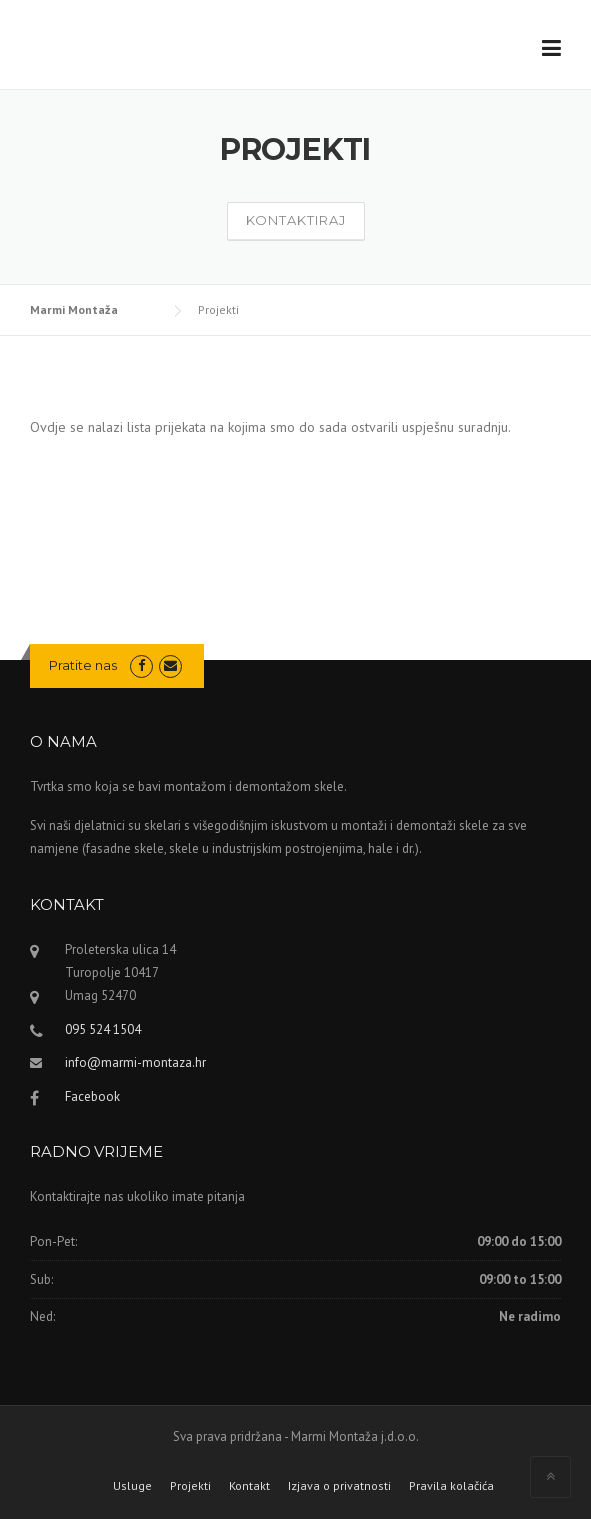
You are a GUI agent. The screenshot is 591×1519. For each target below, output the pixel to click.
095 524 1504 (103, 1029)
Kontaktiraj (296, 220)
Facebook (92, 1096)
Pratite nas (83, 665)
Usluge (132, 1486)
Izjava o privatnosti (339, 1486)
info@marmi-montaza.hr (135, 1062)
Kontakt (249, 1486)
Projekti (190, 1486)
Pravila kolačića (451, 1486)
